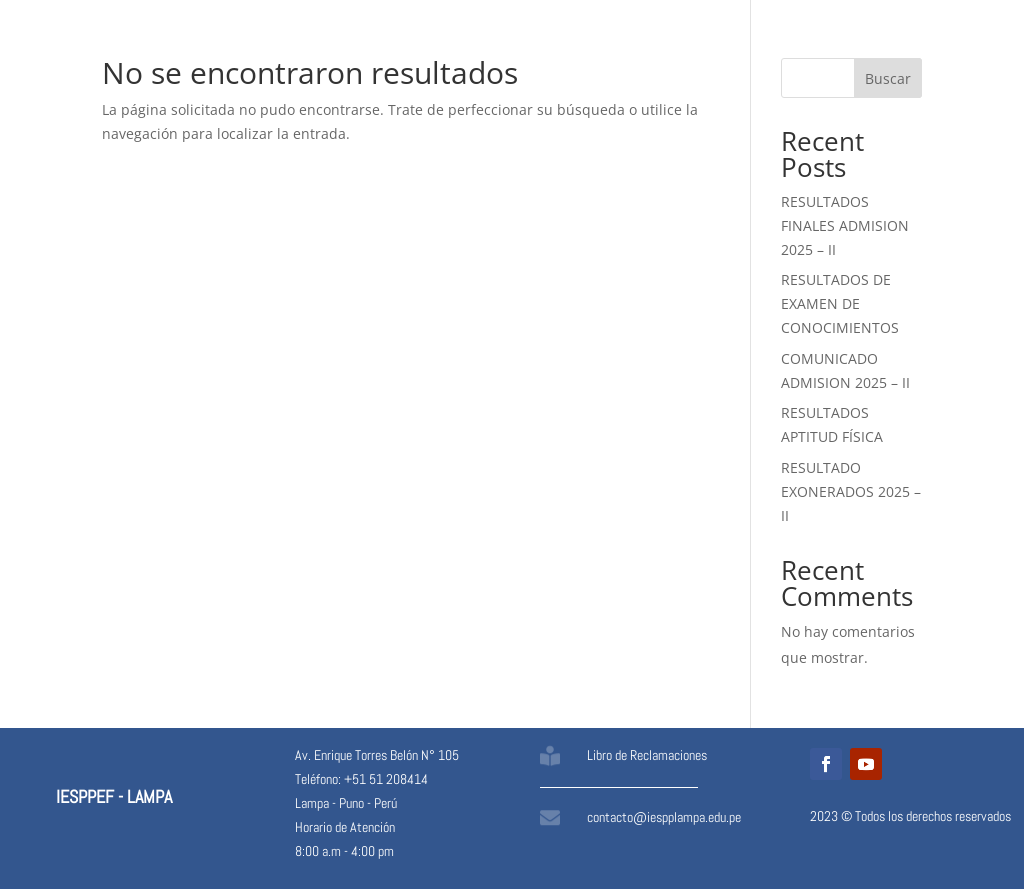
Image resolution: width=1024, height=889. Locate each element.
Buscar (888, 78)
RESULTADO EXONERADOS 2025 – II (851, 491)
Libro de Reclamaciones (647, 755)
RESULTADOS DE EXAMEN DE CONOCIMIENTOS (840, 303)
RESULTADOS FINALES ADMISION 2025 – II (845, 225)
